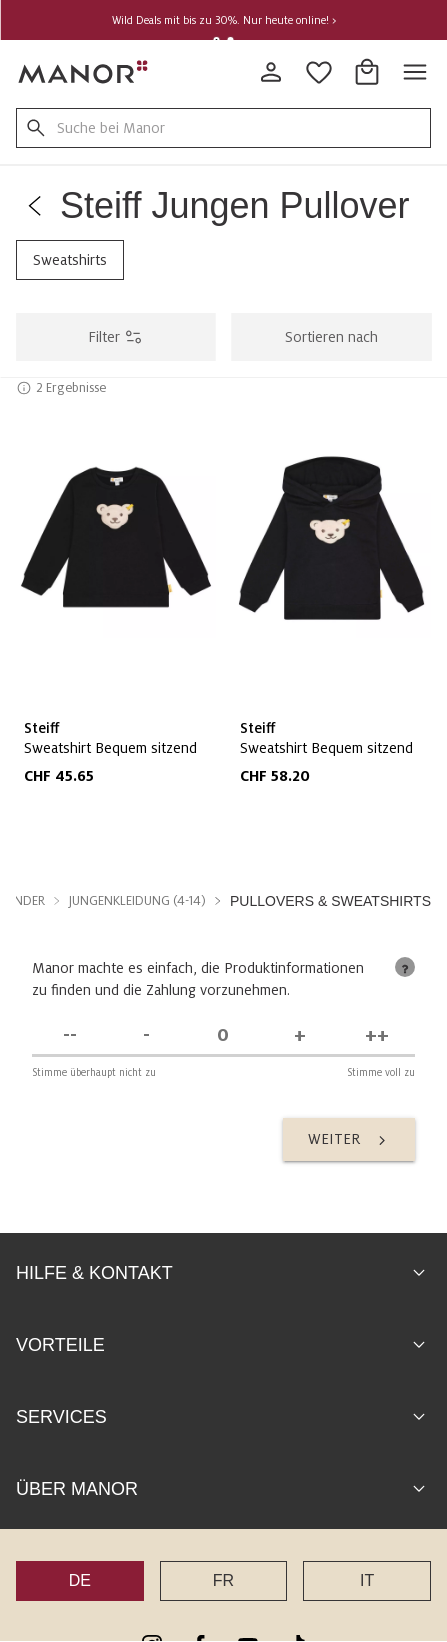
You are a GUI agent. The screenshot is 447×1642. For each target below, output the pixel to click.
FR (223, 1579)
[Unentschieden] (223, 1034)
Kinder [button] (24, 900)
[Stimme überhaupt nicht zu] (70, 1034)
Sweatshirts (70, 260)
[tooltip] (405, 966)
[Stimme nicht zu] (147, 1034)
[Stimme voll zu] (376, 1034)
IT (367, 1579)
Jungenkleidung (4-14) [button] (137, 900)
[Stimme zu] (300, 1034)
